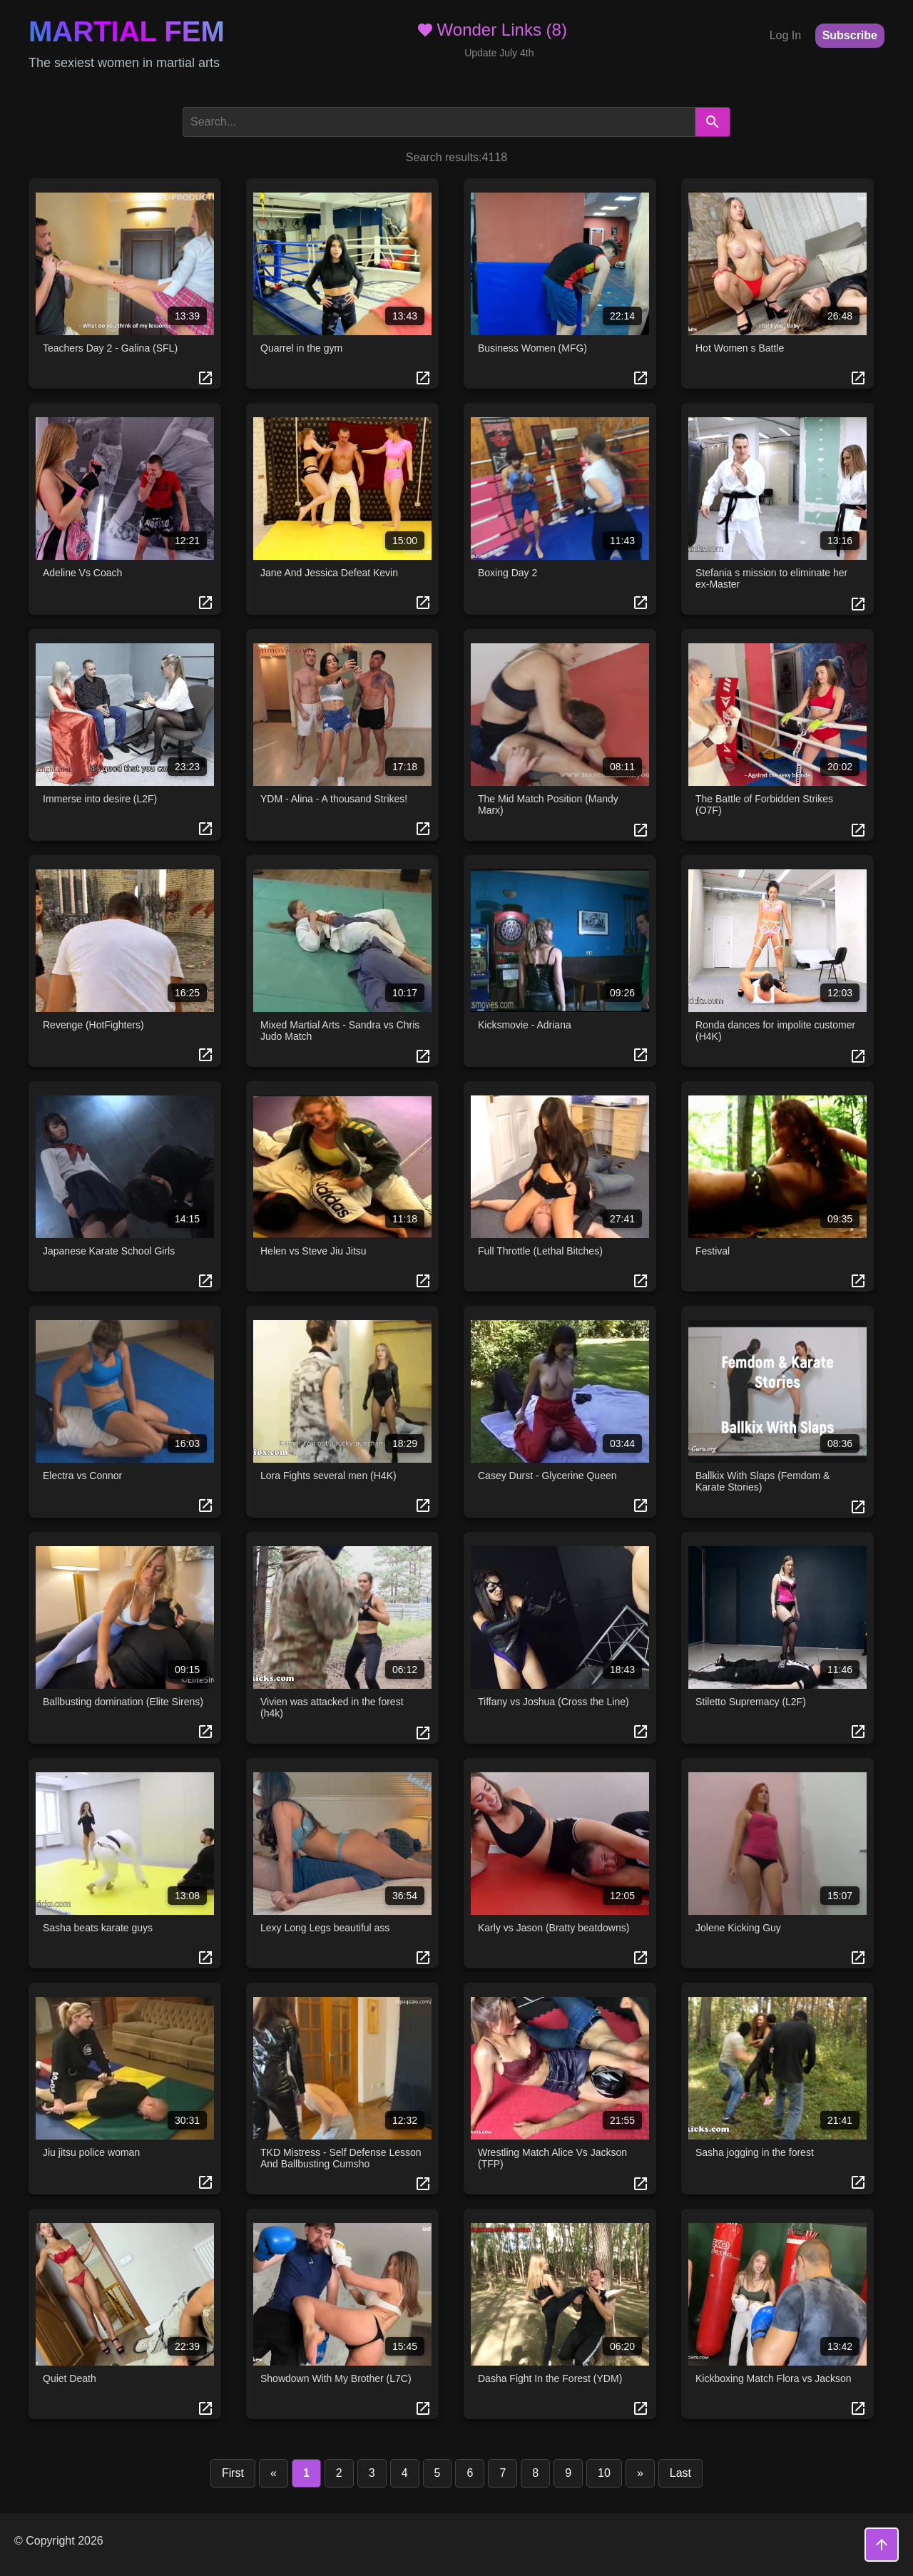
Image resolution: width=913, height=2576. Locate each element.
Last (680, 2473)
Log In (785, 35)
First (233, 2473)
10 (604, 2473)
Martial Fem (127, 31)
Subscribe (849, 35)
